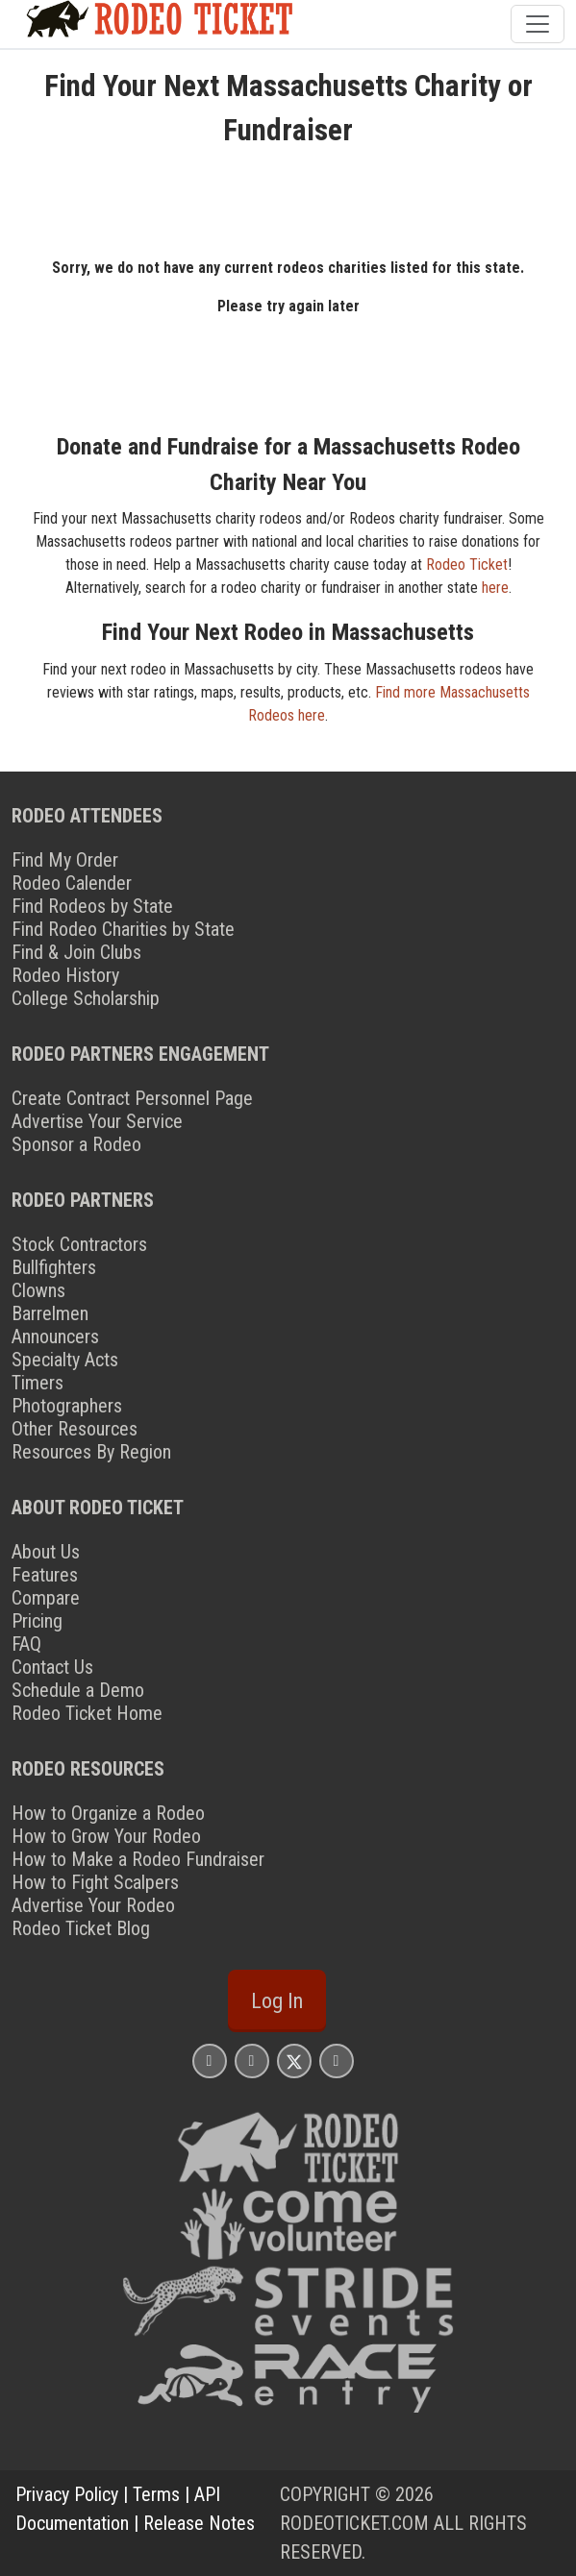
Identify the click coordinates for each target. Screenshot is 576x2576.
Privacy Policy (66, 2494)
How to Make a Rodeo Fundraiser (138, 1859)
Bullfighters (54, 1267)
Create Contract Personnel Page (132, 1098)
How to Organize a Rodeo (108, 1813)
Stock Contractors (79, 1244)
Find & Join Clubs (76, 952)
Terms (156, 2494)
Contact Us (52, 1667)
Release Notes (199, 2523)
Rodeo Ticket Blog (81, 1928)
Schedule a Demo (78, 1690)
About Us (46, 1551)
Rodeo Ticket (467, 564)
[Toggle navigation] (537, 24)
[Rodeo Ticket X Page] (294, 2060)
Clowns (38, 1290)
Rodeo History (65, 975)
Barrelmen (50, 1313)
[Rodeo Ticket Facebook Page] (252, 2060)
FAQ (26, 1644)
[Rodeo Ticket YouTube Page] (336, 2060)
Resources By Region (91, 1451)
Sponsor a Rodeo (76, 1144)
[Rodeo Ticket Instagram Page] (209, 2060)
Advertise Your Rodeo (93, 1905)
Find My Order (65, 859)
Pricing (37, 1620)
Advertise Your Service (97, 1121)
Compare (46, 1597)
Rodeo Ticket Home (87, 1713)
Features (45, 1574)
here (495, 587)
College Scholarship (86, 998)
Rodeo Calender (72, 883)
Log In (277, 2000)
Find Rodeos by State (92, 906)
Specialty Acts (65, 1359)
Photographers (67, 1405)
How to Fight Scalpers (95, 1882)
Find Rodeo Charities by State (123, 929)
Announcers (55, 1336)
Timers (37, 1382)
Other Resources (75, 1428)
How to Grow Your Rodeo (106, 1836)
